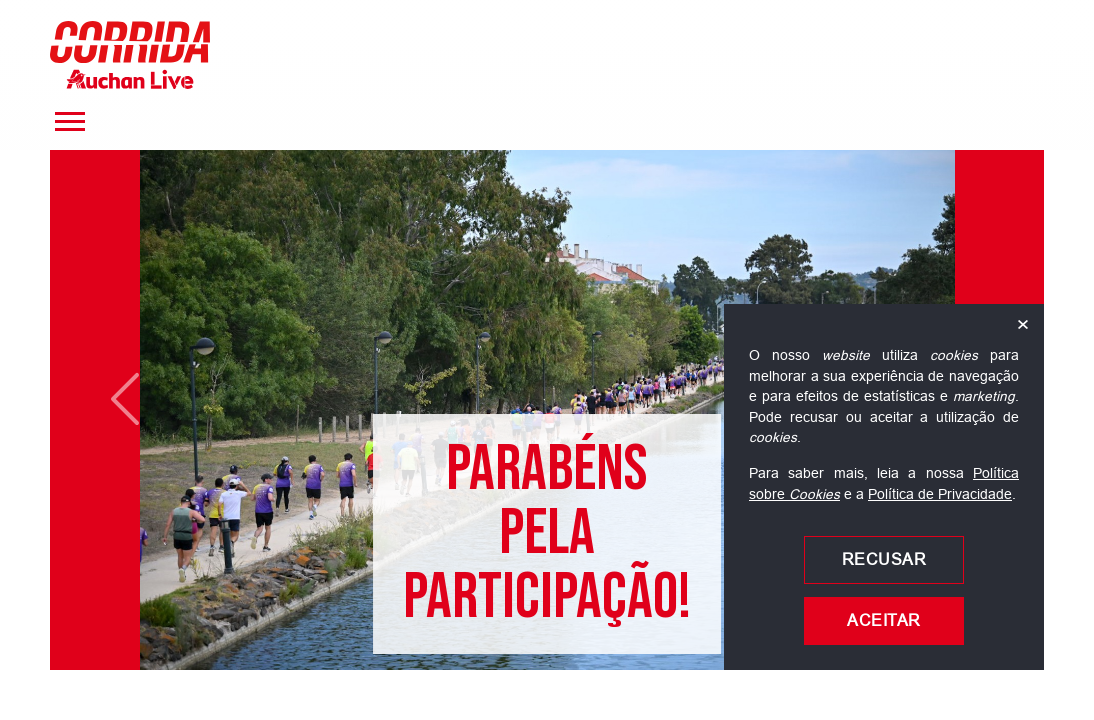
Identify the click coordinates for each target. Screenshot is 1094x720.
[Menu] (70, 122)
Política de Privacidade (940, 494)
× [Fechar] (1023, 325)
